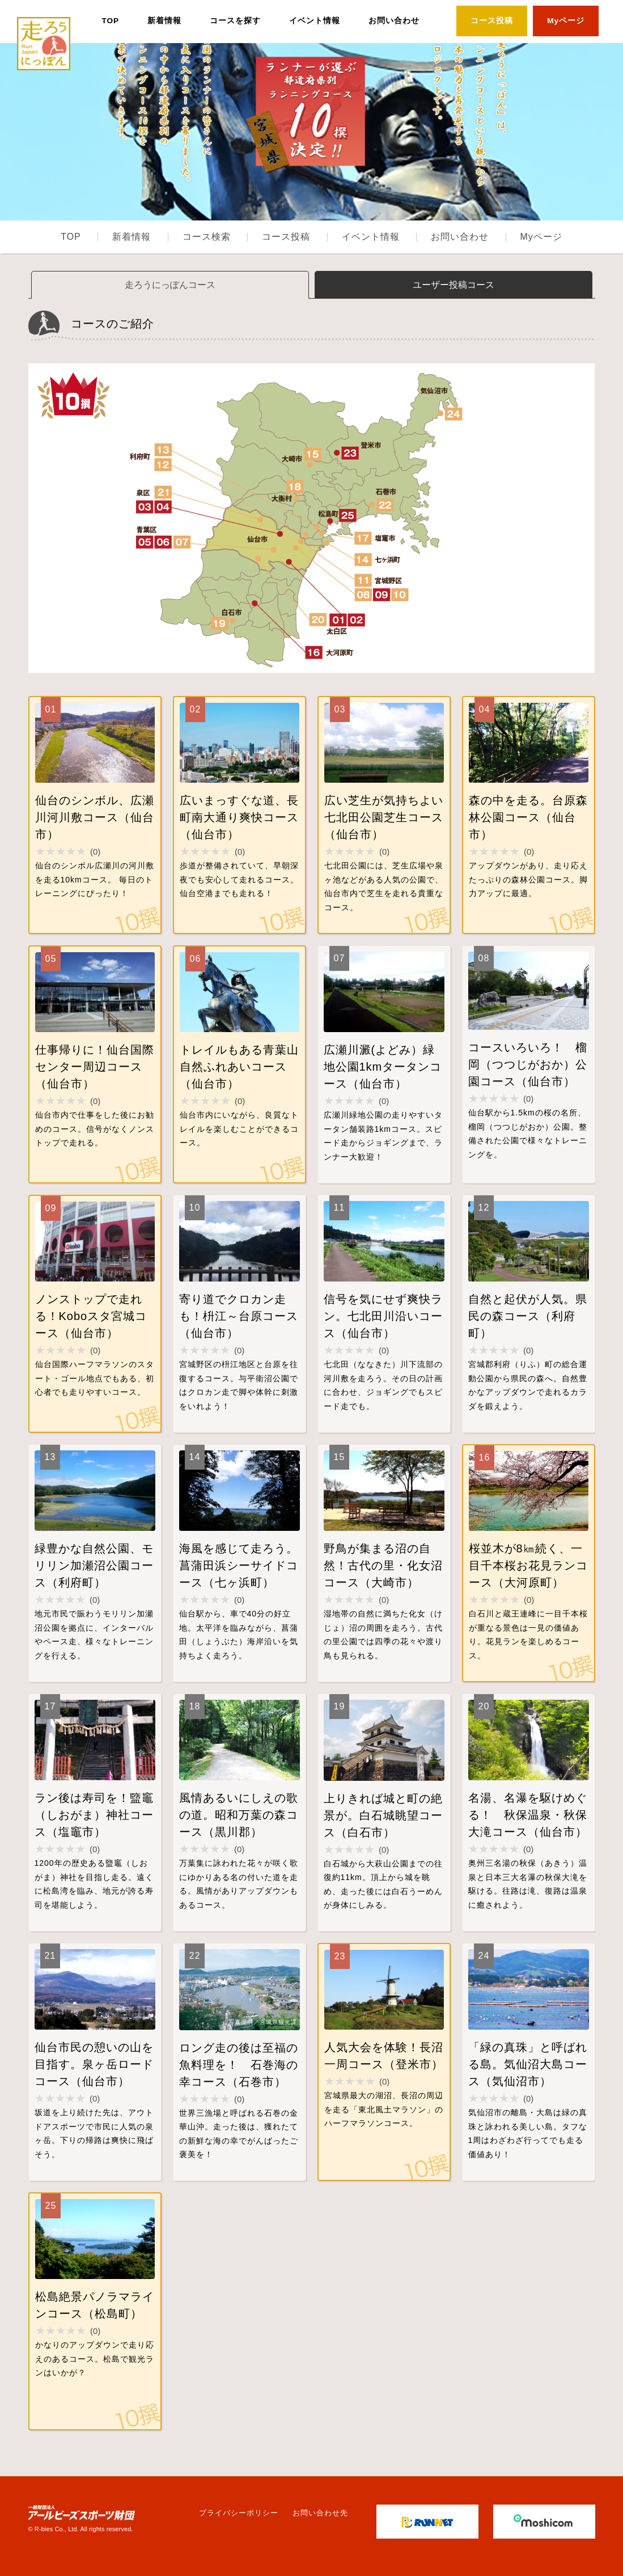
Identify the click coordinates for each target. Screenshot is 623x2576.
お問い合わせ (393, 20)
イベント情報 (314, 20)
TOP (110, 20)
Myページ (565, 20)
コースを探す (235, 20)
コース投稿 (492, 20)
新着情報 (164, 20)
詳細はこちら (94, 815)
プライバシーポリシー (238, 2513)
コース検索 (207, 236)
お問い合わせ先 (320, 2513)
